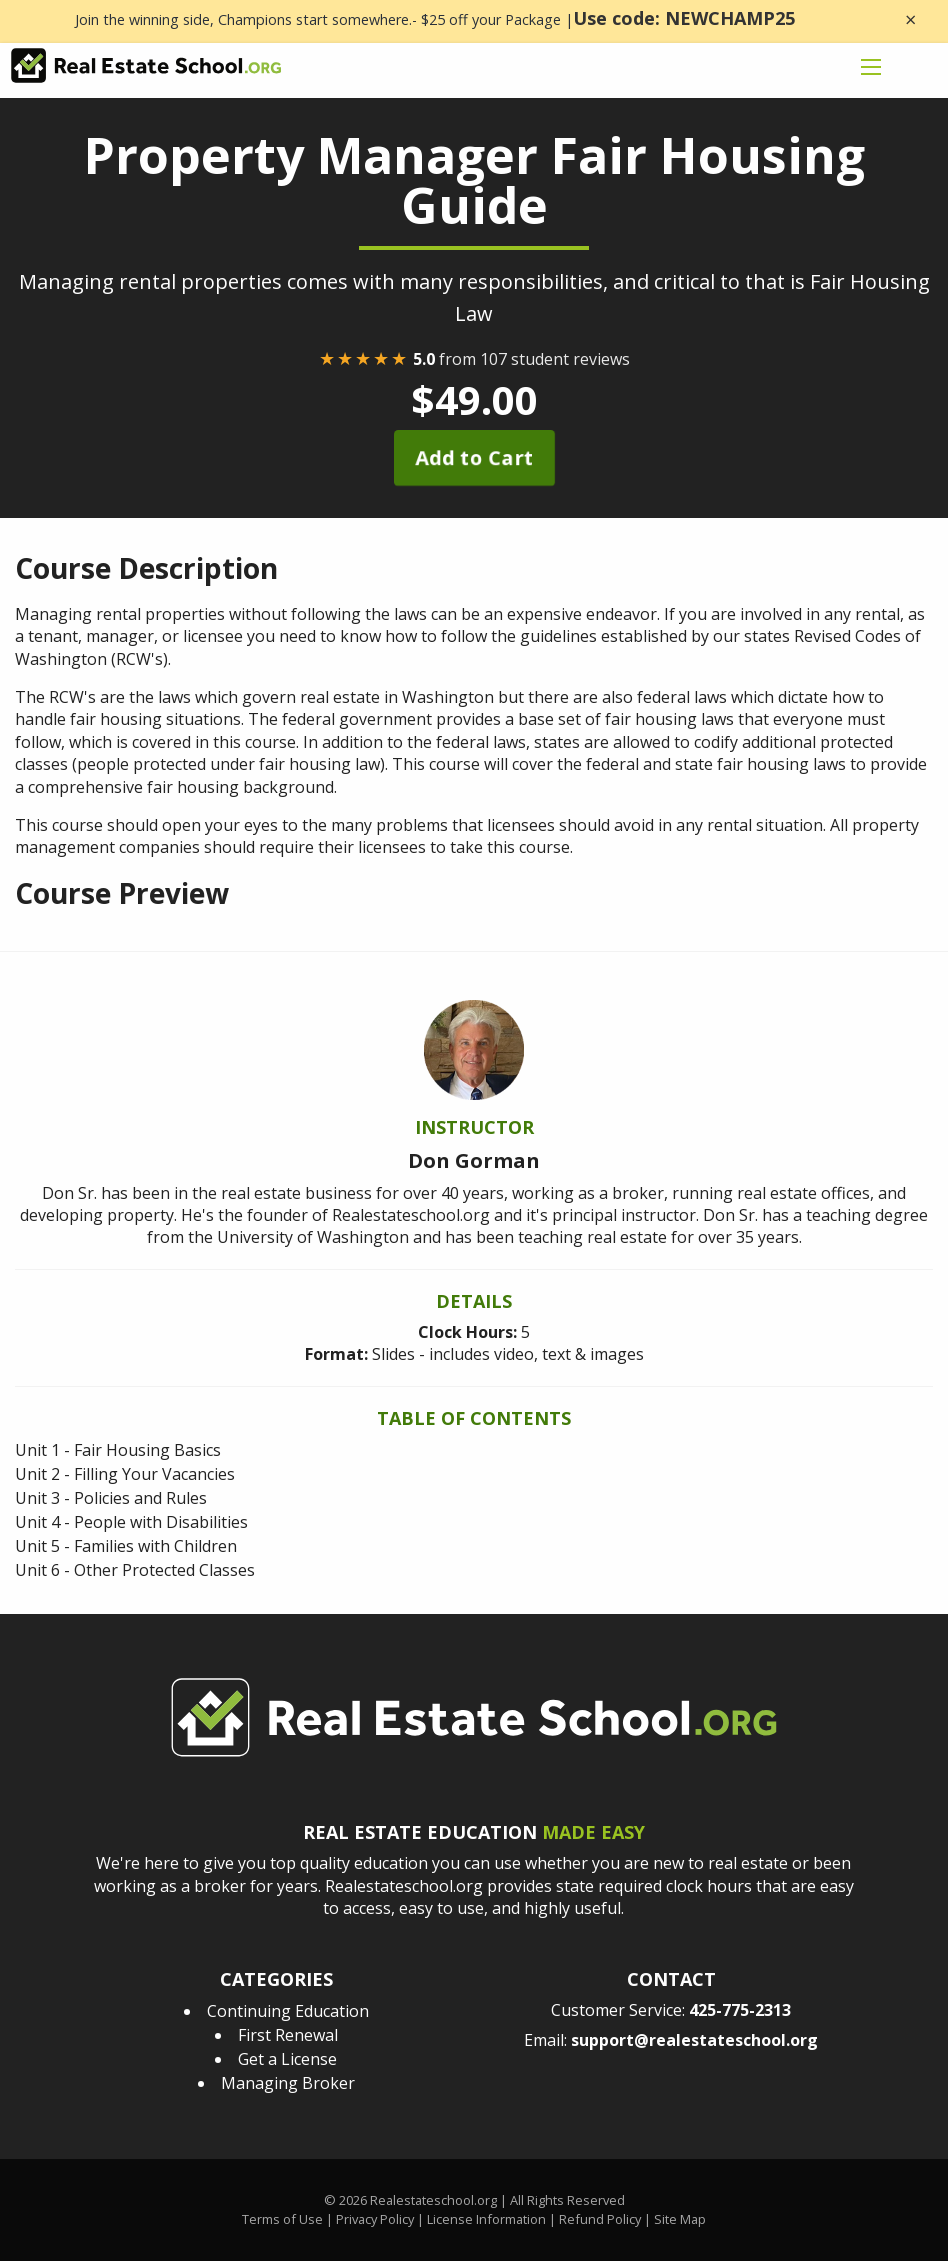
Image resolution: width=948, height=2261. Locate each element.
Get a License (287, 2059)
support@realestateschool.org (694, 2040)
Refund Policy (600, 2219)
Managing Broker (288, 2083)
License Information (486, 2219)
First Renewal (288, 2035)
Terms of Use (282, 2219)
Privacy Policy (375, 2219)
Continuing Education (288, 2011)
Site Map (680, 2219)
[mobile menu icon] (871, 67)
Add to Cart (474, 457)
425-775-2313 (740, 2010)
